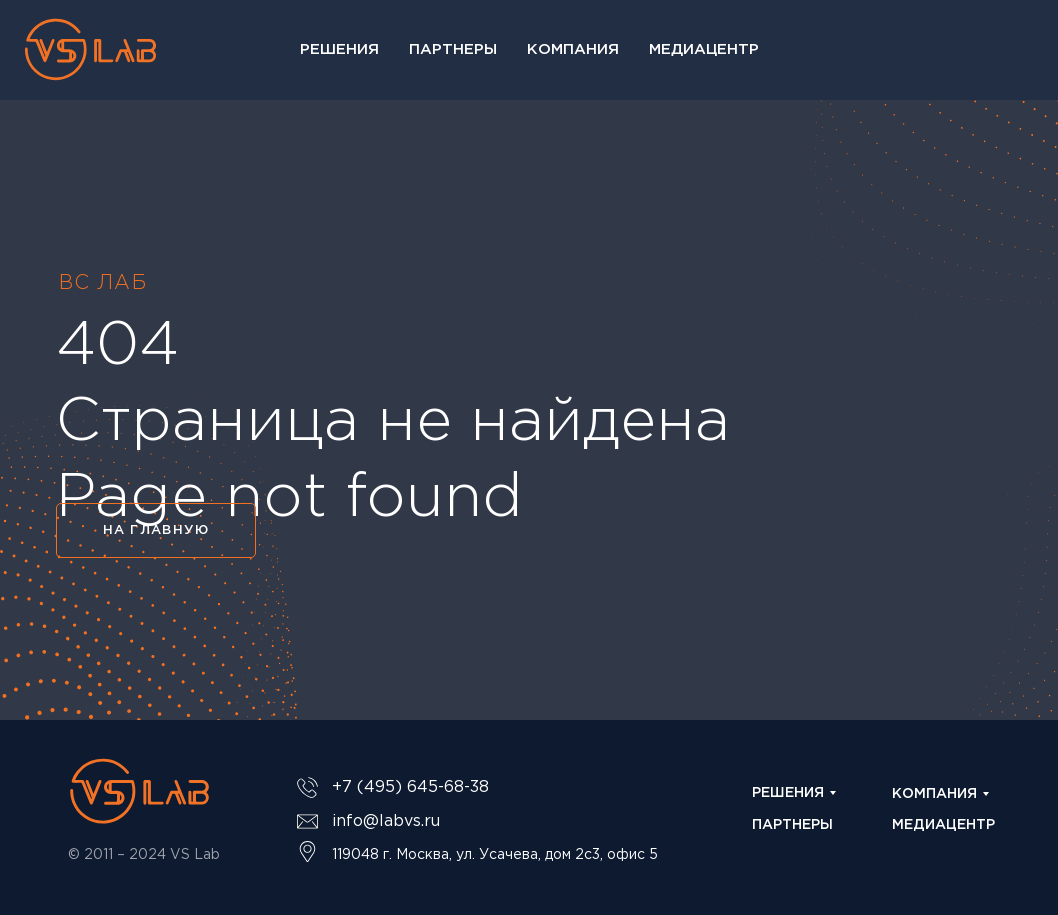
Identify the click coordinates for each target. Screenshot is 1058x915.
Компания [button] (573, 49)
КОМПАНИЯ (934, 794)
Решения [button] (339, 49)
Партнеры (453, 49)
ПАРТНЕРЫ (792, 825)
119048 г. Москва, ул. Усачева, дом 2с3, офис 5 (495, 855)
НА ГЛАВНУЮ (156, 530)
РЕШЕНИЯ (788, 793)
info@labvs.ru (386, 821)
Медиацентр (704, 49)
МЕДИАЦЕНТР (943, 825)
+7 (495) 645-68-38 (410, 787)
